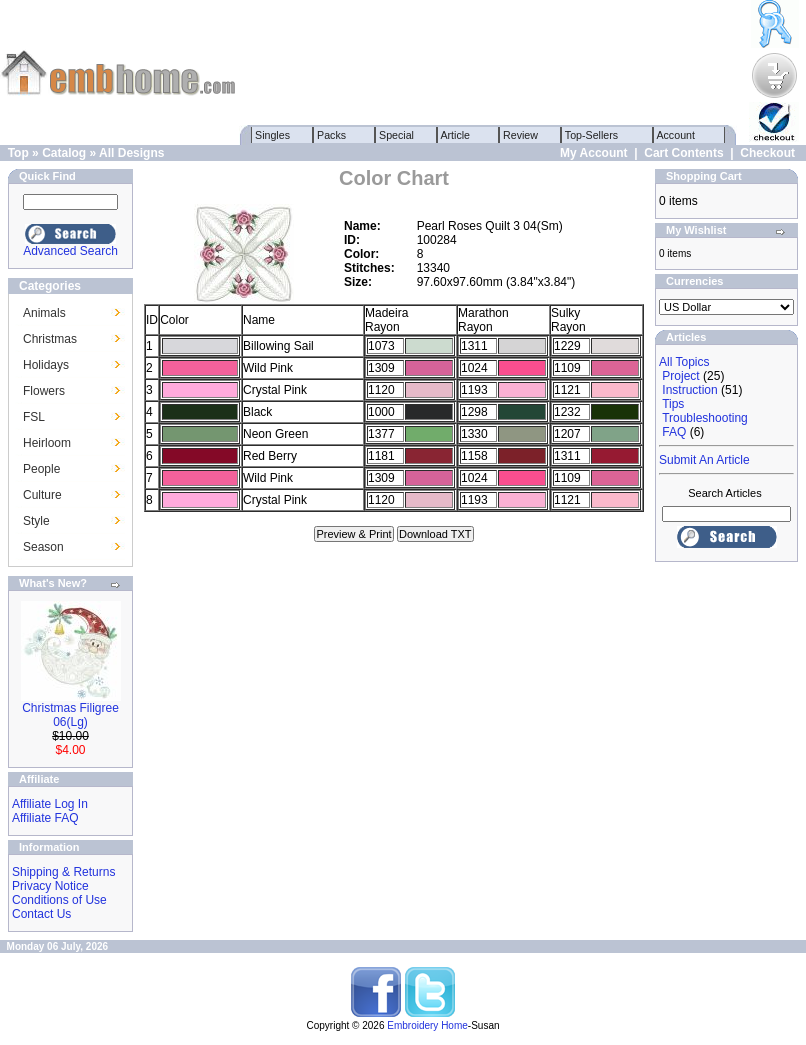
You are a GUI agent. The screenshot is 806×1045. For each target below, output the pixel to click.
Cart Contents (683, 153)
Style (36, 521)
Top (18, 153)
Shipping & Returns (63, 872)
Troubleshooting (705, 418)
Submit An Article (704, 460)
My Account (594, 153)
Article (455, 135)
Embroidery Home (427, 1025)
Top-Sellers (591, 135)
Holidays (46, 365)
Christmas (50, 339)
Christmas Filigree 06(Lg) (70, 715)
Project (680, 376)
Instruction (689, 390)
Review (520, 135)
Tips (673, 404)
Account (676, 135)
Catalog (64, 153)
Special (396, 135)
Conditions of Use (59, 900)
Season (43, 547)
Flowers (44, 391)
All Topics (684, 362)
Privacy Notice (50, 886)
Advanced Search (70, 251)
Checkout (767, 153)
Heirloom (47, 443)
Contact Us (41, 914)
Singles (272, 135)
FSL (34, 417)
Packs (331, 135)
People (41, 469)
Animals (44, 313)
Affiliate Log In (50, 804)
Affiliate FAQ (45, 818)
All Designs (131, 153)
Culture (42, 495)
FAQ (674, 432)
